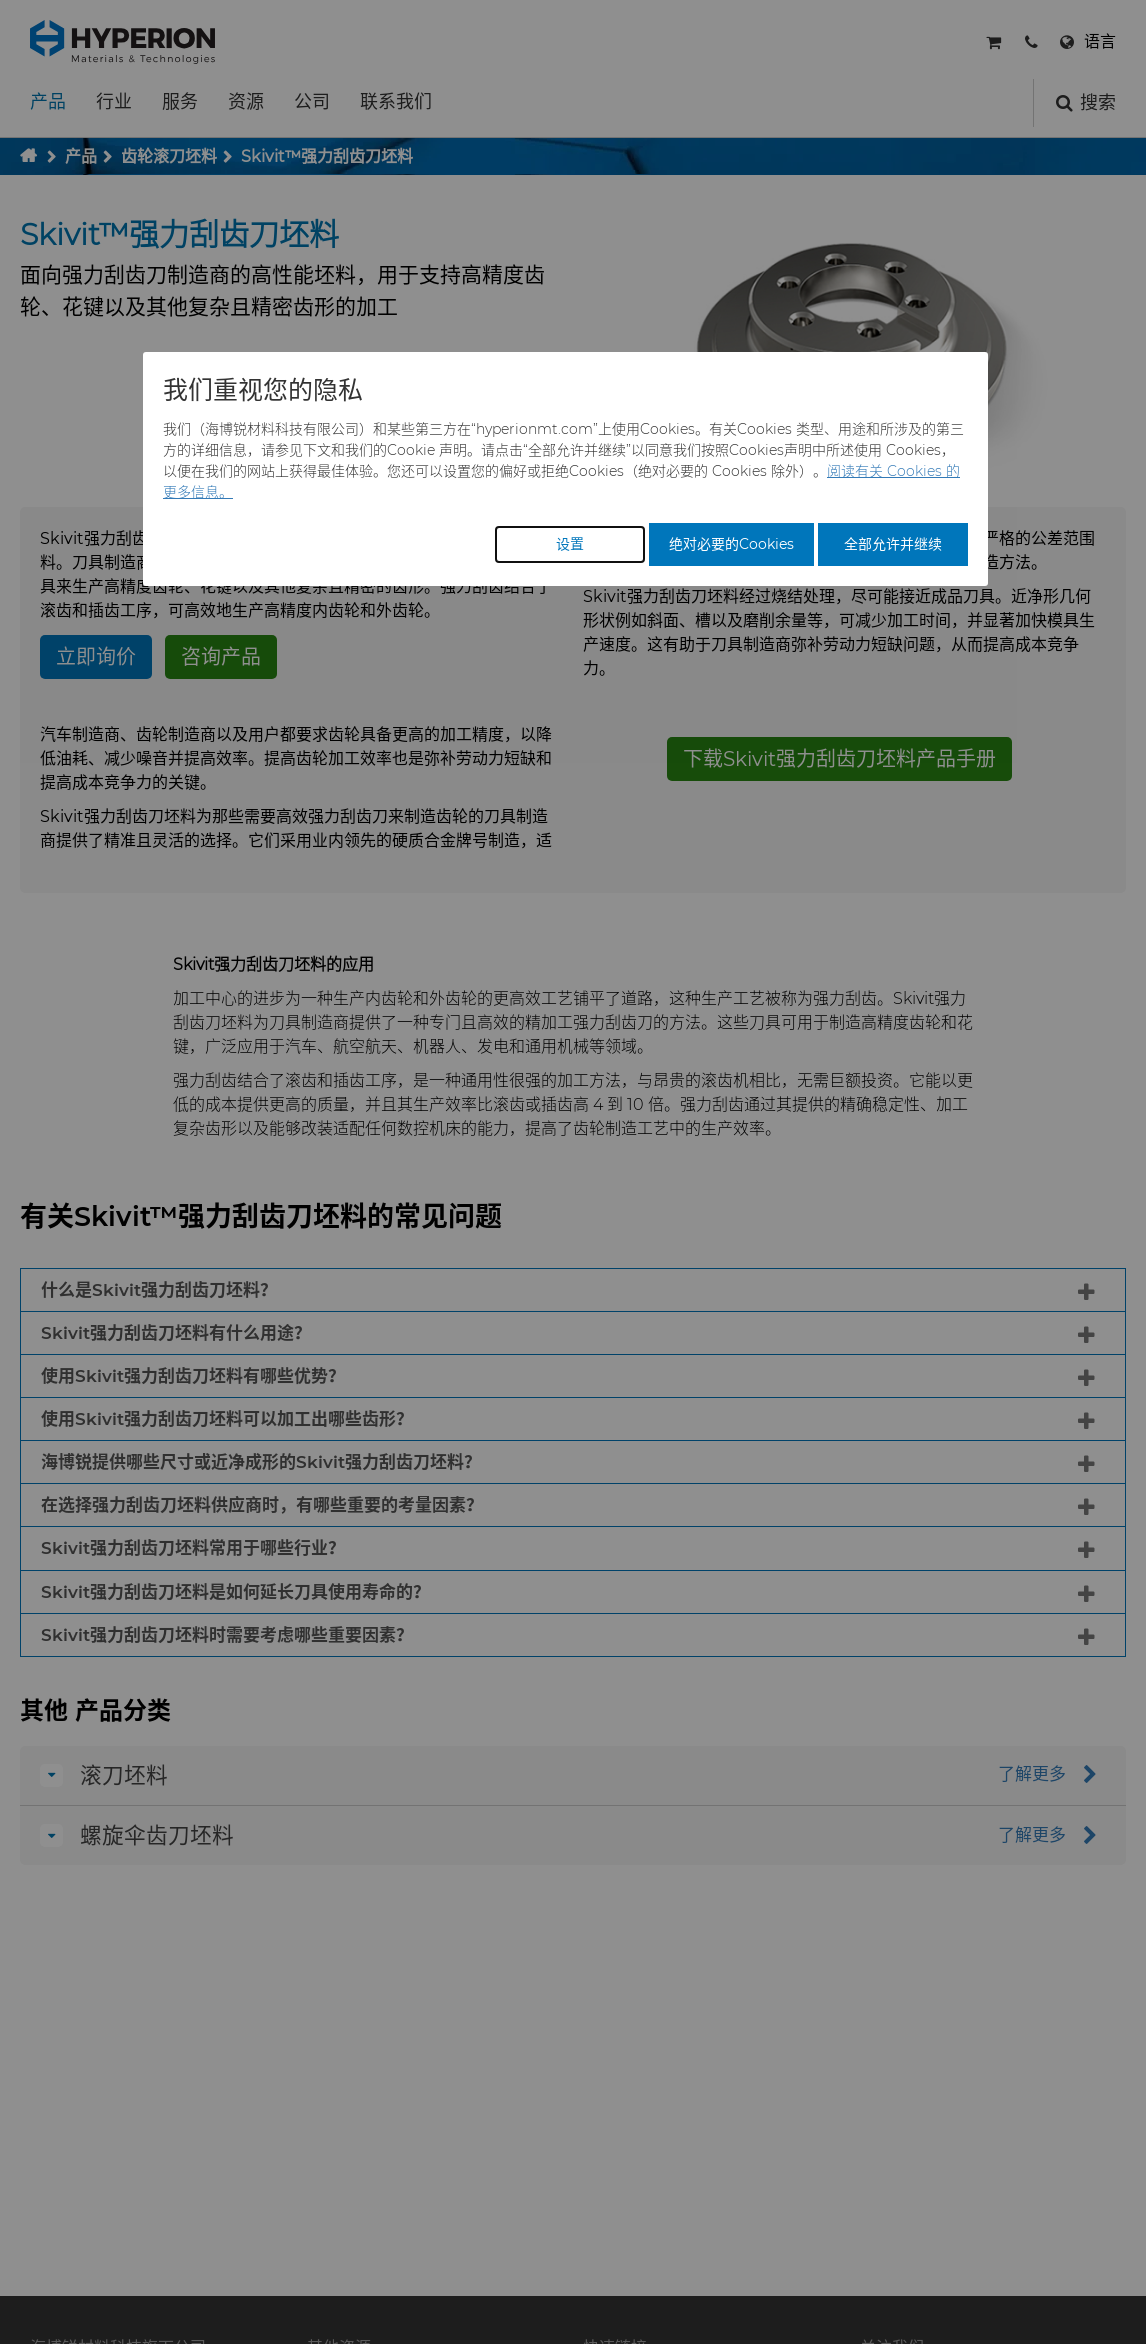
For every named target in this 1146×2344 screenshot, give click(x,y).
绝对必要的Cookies (731, 544)
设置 (570, 544)
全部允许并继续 (893, 544)
